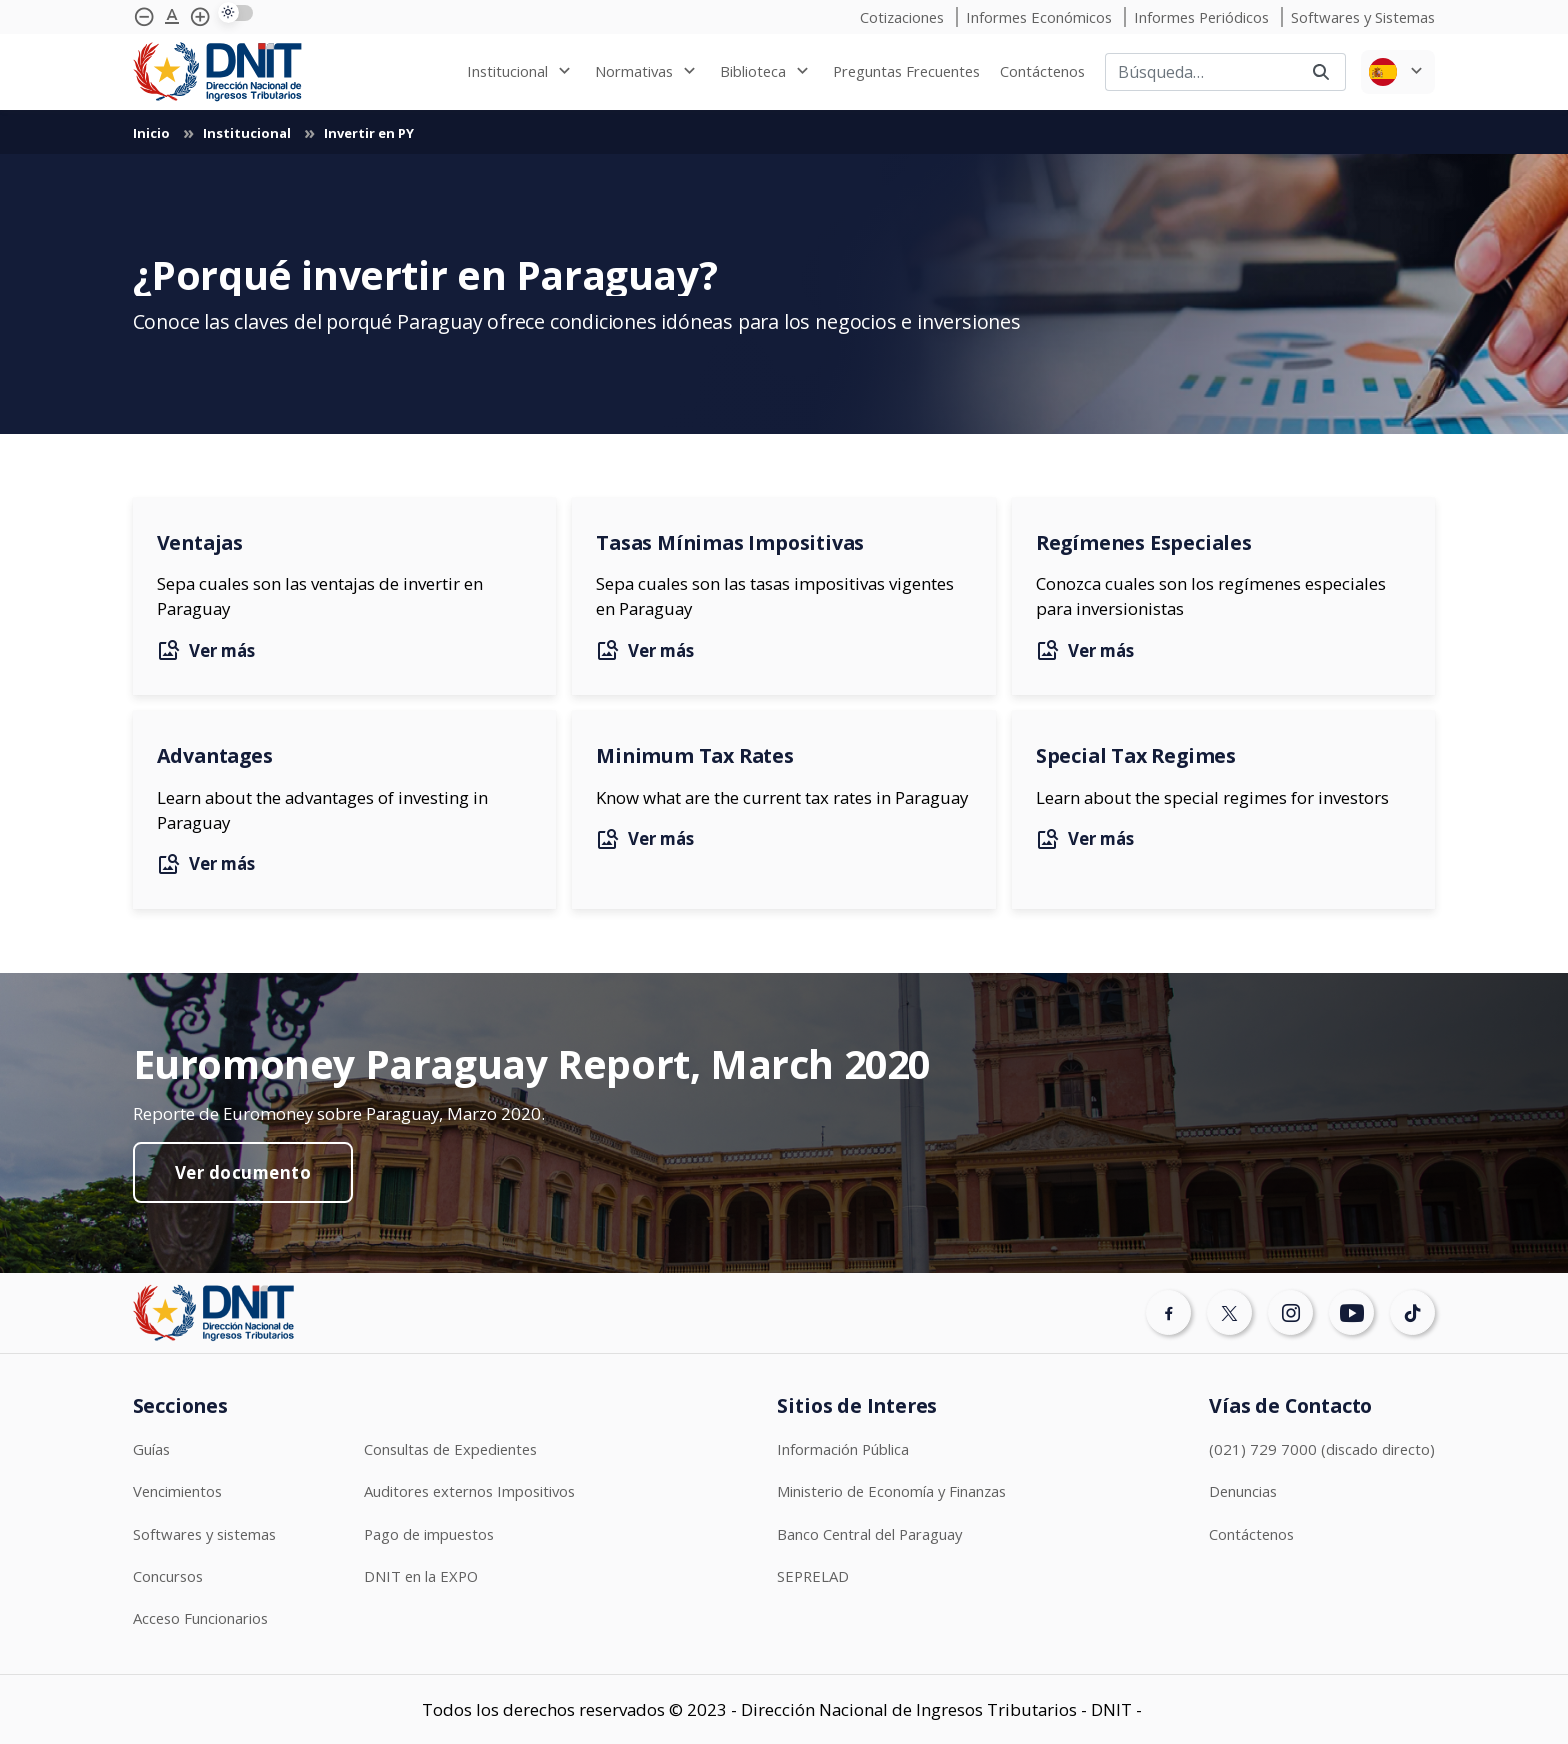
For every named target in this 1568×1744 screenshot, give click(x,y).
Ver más (206, 650)
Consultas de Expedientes (450, 1449)
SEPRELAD (813, 1576)
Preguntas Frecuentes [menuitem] (906, 71)
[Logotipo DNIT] (217, 72)
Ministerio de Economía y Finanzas (891, 1491)
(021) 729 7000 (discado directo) (1322, 1449)
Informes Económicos (1041, 17)
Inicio (153, 133)
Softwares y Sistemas (1363, 17)
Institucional (248, 133)
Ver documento (243, 1172)
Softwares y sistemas (204, 1534)
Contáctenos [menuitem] (1042, 71)
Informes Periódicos (1203, 17)
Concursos (168, 1576)
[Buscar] (1201, 72)
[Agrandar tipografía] (172, 17)
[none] (521, 71)
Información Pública (843, 1449)
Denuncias (1243, 1491)
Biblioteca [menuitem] (753, 71)
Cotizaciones (904, 17)
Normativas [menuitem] (634, 71)
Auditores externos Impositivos (469, 1491)
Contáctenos (1251, 1534)
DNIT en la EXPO (421, 1576)
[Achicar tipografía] (144, 17)
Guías (151, 1449)
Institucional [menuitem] (507, 71)
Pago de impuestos (429, 1534)
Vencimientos (177, 1491)
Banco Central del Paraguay (869, 1534)
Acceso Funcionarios (200, 1618)
